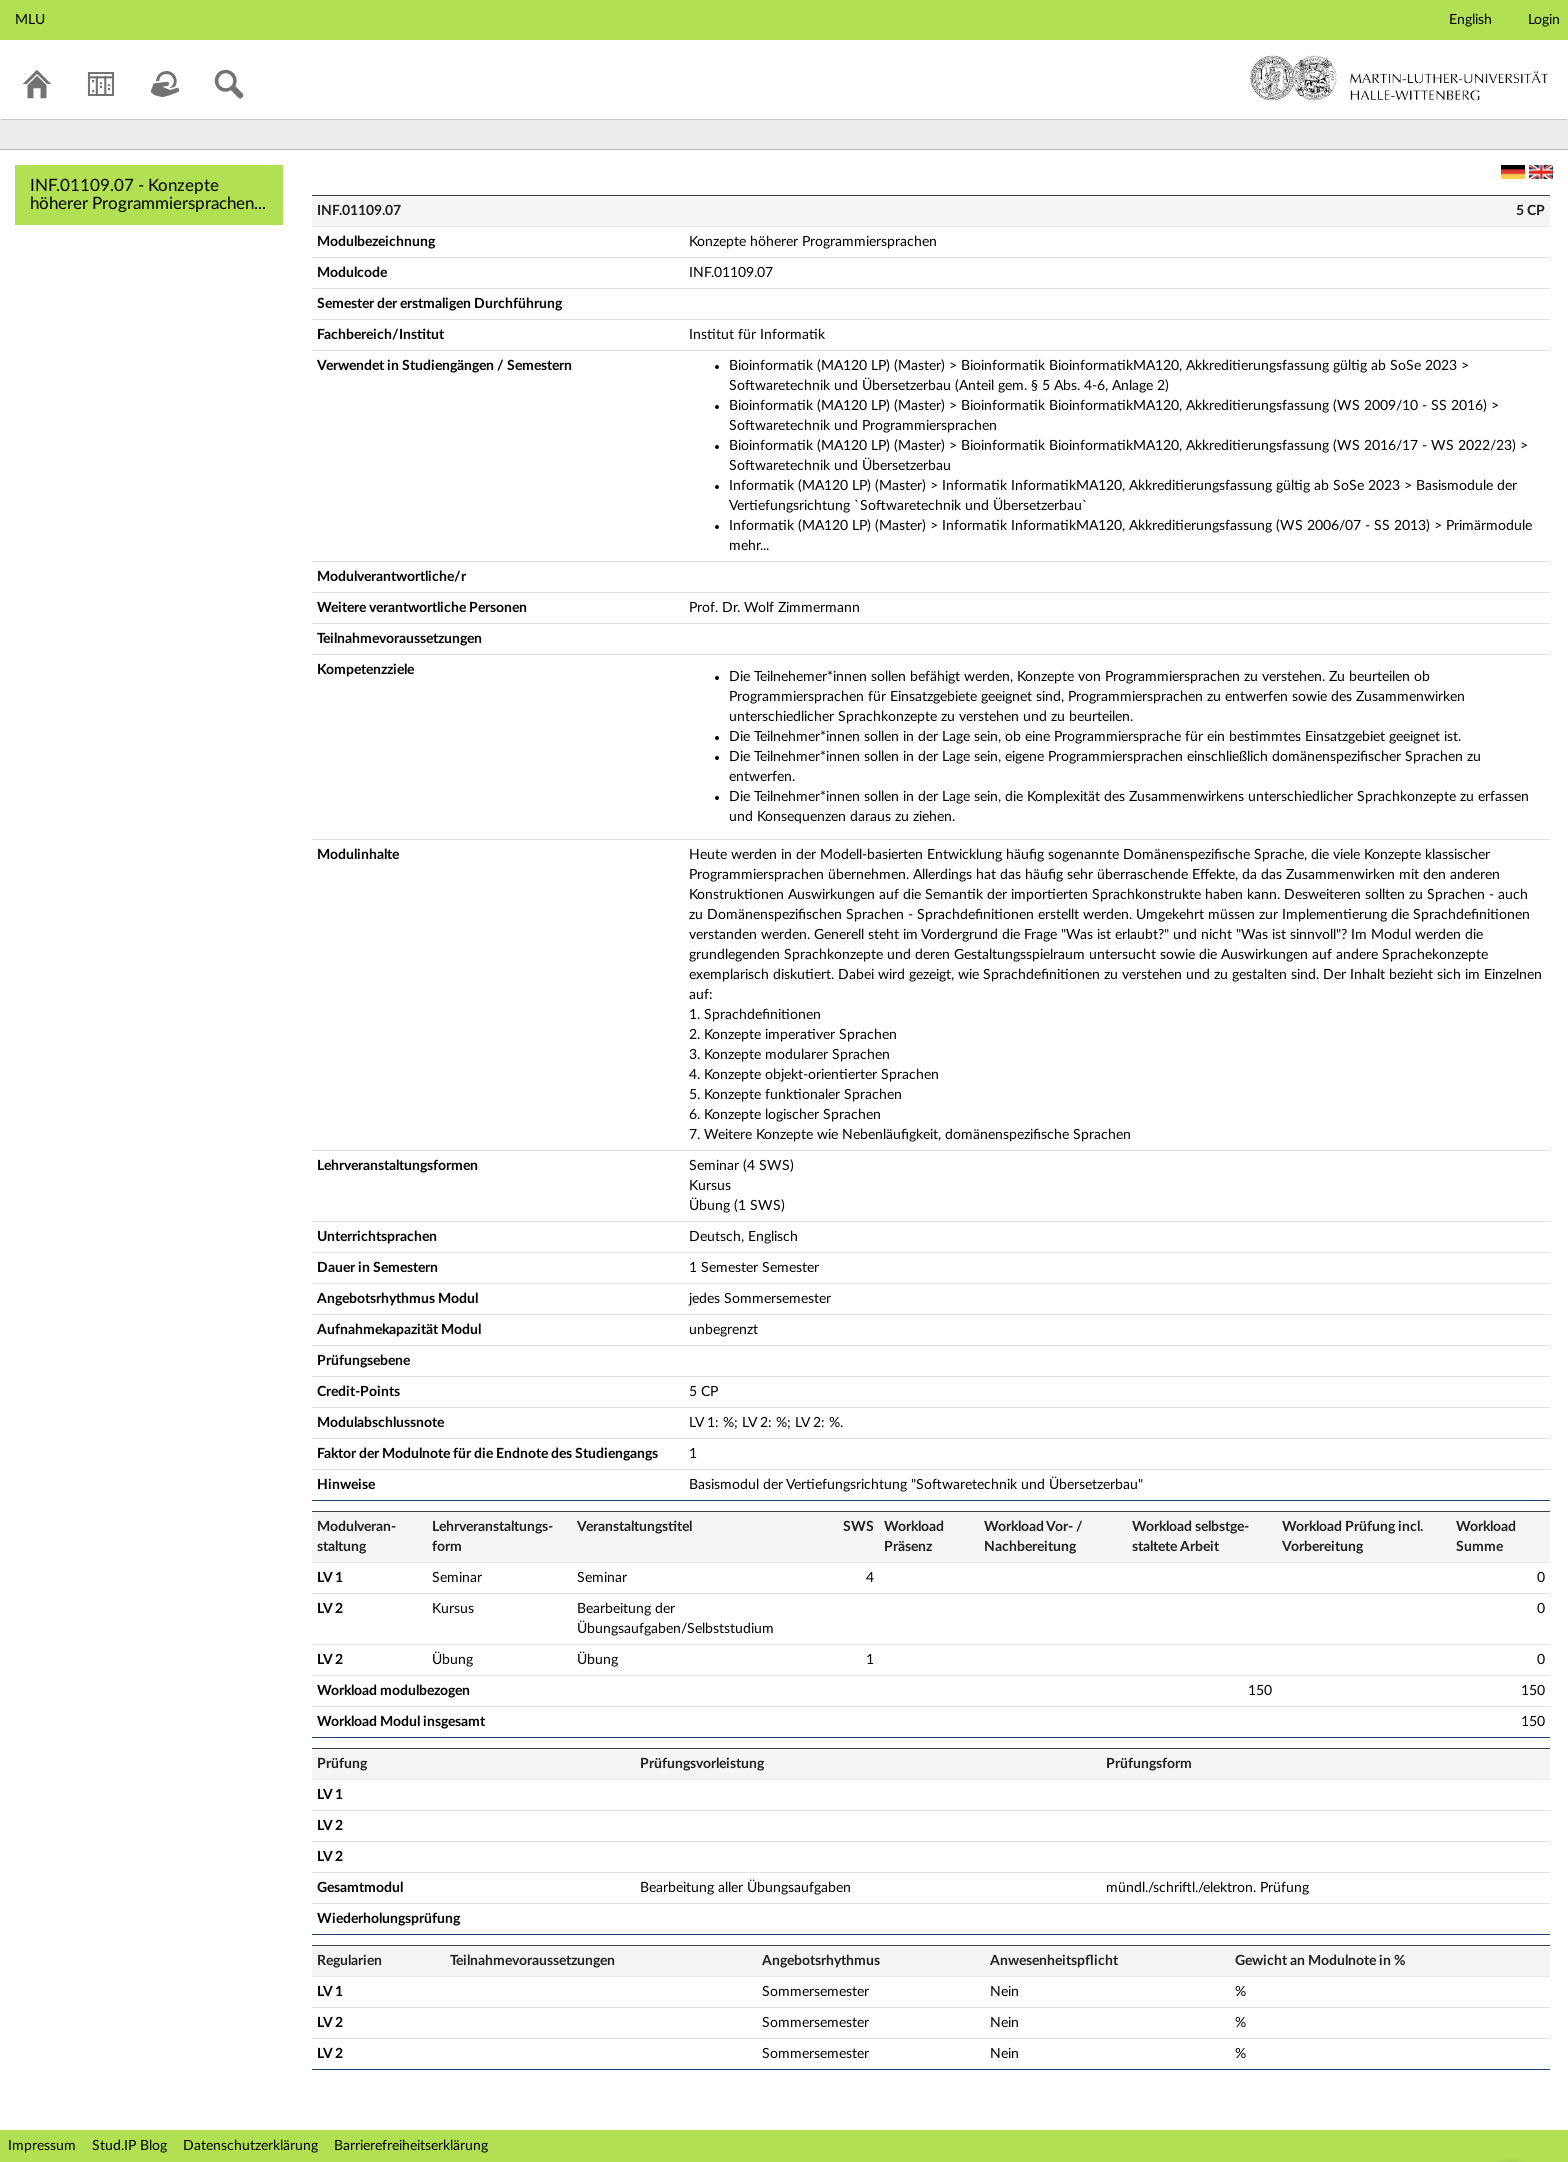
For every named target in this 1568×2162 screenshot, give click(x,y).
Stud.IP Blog (129, 2146)
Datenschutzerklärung (250, 2146)
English (1470, 20)
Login (1544, 20)
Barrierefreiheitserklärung (411, 2146)
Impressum (42, 2146)
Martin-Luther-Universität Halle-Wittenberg (1399, 78)
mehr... (749, 546)
